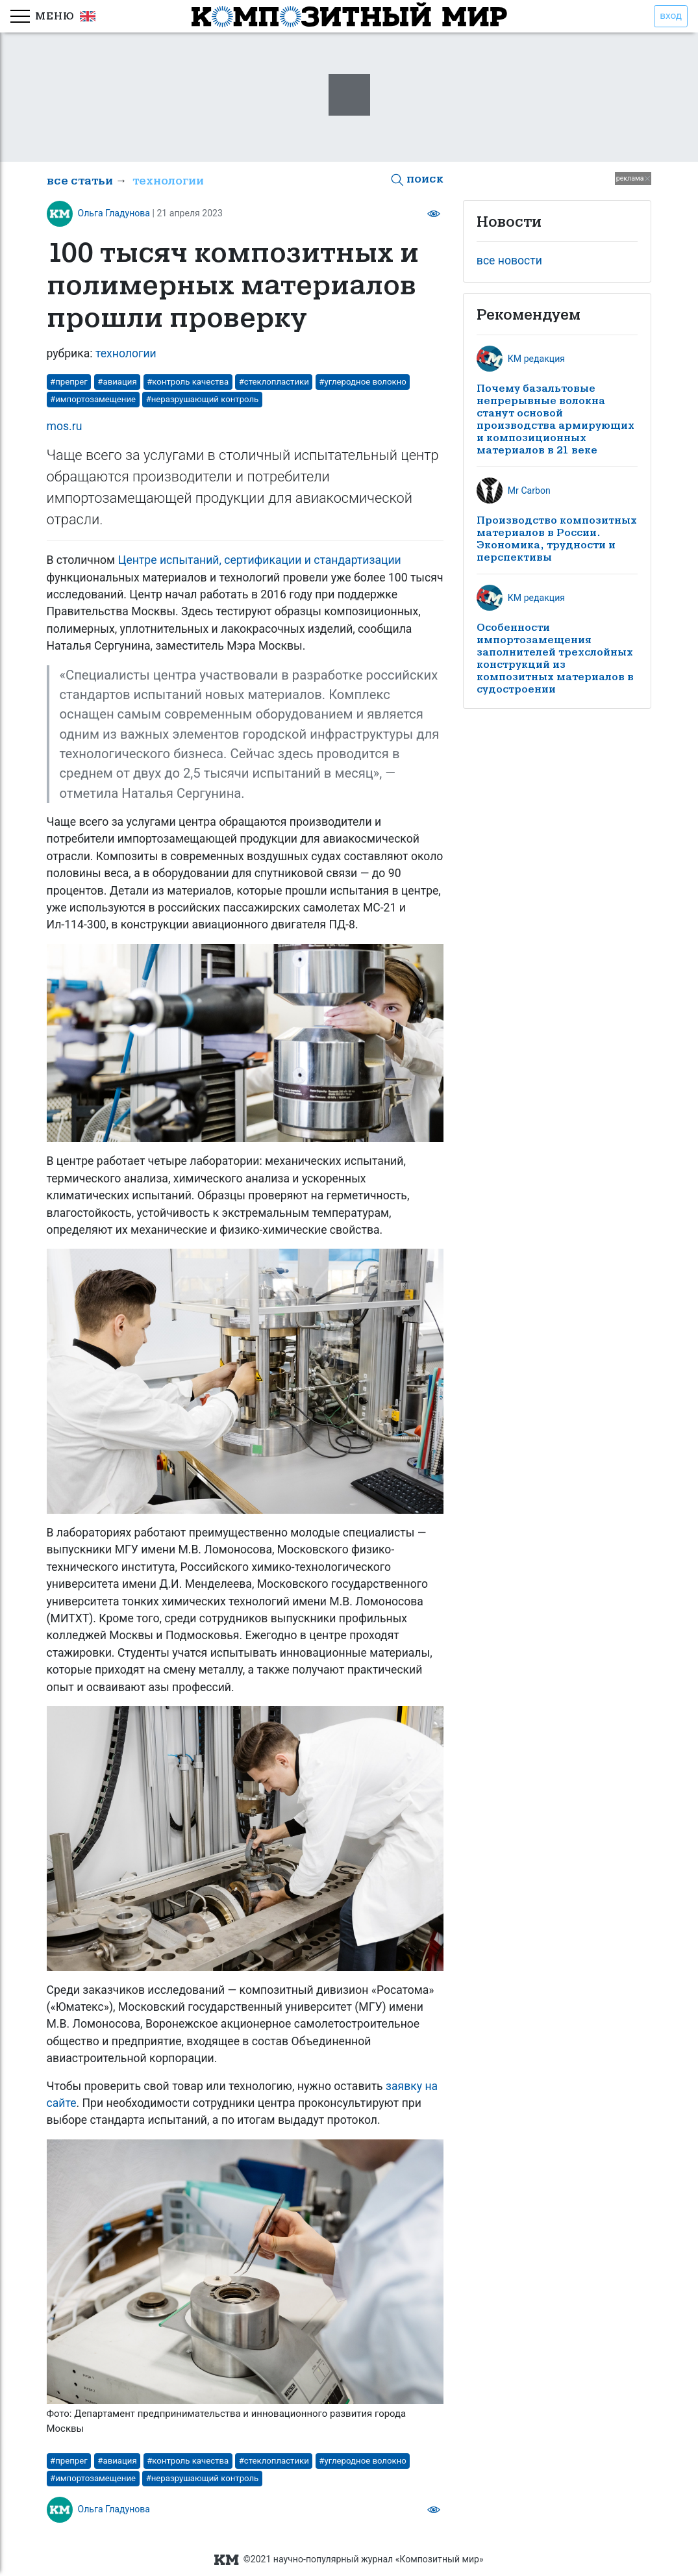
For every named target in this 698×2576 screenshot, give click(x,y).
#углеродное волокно (362, 382)
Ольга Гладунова (114, 213)
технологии (168, 181)
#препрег (69, 382)
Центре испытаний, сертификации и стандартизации (259, 560)
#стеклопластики (274, 382)
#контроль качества (188, 382)
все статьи (80, 181)
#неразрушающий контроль (202, 399)
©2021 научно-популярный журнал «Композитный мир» (348, 2559)
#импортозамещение (93, 399)
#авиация (116, 382)
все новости (509, 260)
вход (671, 15)
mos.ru (64, 426)
